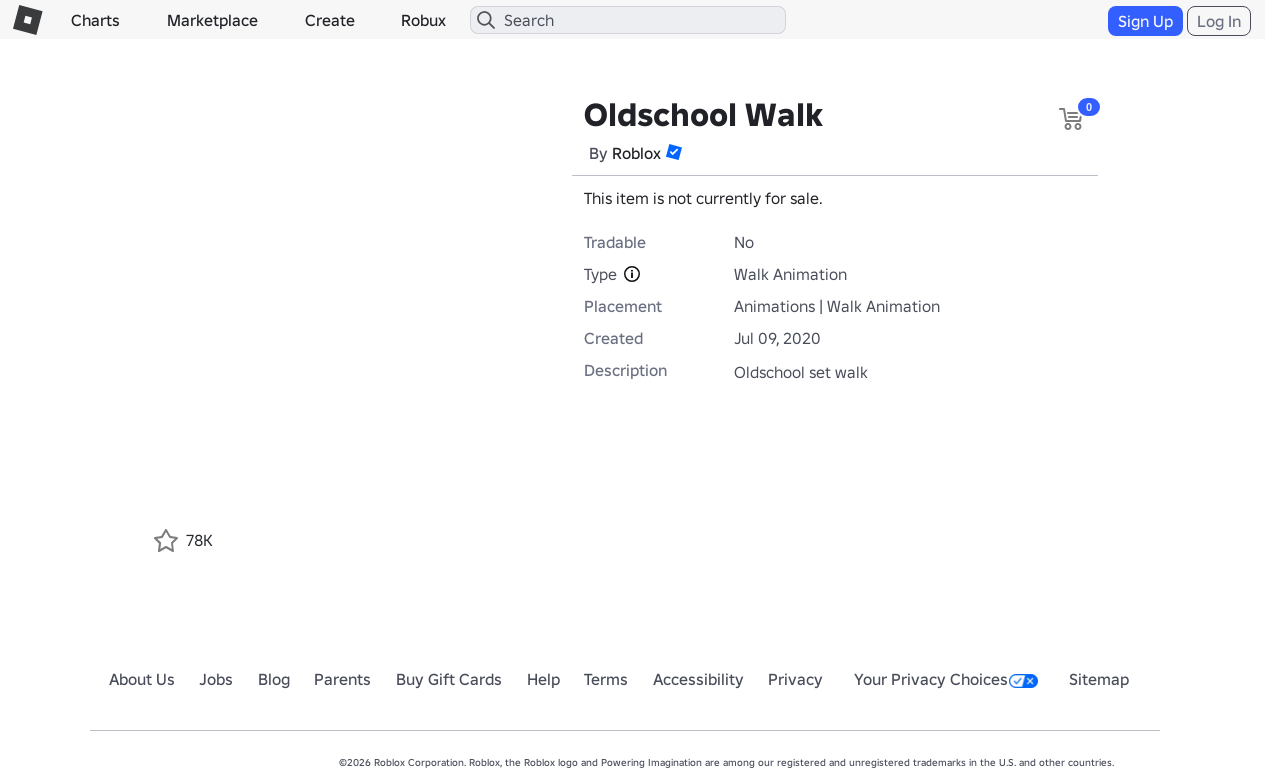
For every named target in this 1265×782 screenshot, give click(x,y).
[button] (674, 152)
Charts (95, 20)
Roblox (636, 153)
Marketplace (212, 20)
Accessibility (698, 679)
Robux (423, 20)
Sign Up (1145, 21)
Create (330, 20)
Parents (342, 679)
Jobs (216, 679)
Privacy (795, 679)
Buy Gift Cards (449, 679)
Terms (606, 679)
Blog (274, 679)
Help (543, 679)
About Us (142, 679)
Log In (1219, 21)
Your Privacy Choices (946, 679)
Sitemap (1099, 679)
